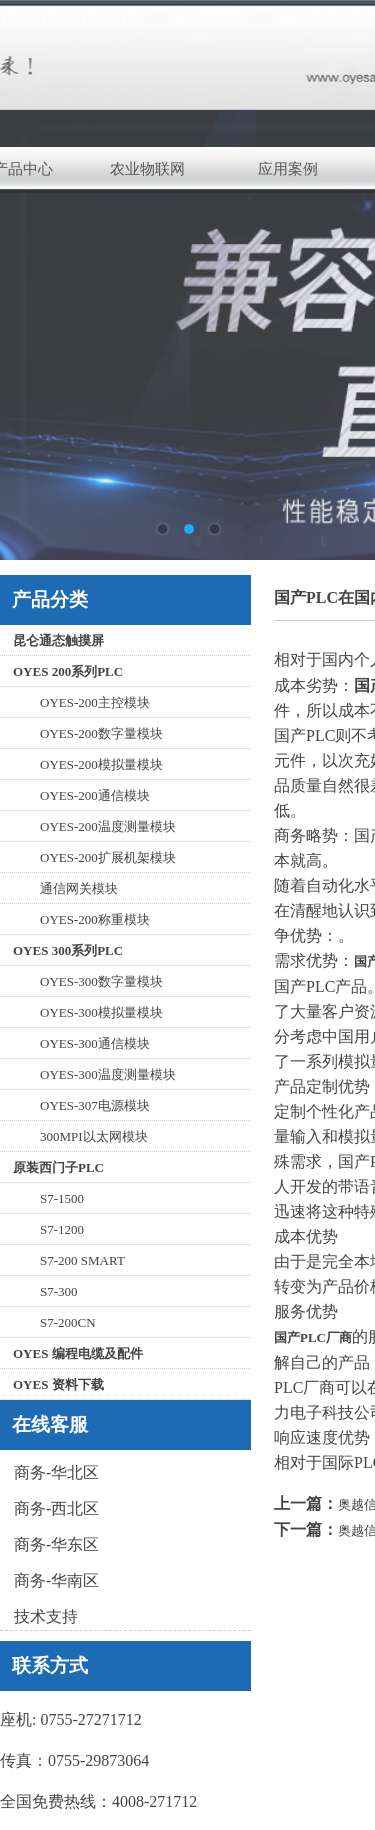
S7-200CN (68, 1322)
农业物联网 (147, 169)
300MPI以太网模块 (94, 1136)
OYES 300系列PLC (68, 950)
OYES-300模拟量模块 (101, 1012)
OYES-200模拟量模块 (101, 764)
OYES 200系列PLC (68, 671)
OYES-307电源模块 (95, 1105)
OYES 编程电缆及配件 (78, 1353)
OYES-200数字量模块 (101, 733)
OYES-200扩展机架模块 (108, 857)
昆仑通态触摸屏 (58, 640)
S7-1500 (62, 1198)
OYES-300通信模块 (95, 1043)
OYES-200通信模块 (95, 795)
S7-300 (59, 1291)
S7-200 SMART (82, 1260)
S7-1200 (62, 1229)
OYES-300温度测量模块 (108, 1074)
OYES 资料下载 (58, 1384)
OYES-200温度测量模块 (108, 826)
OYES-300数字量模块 (101, 981)
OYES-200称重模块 (95, 919)
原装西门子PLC (58, 1167)
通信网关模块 (79, 888)
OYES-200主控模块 (95, 702)
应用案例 (288, 169)
